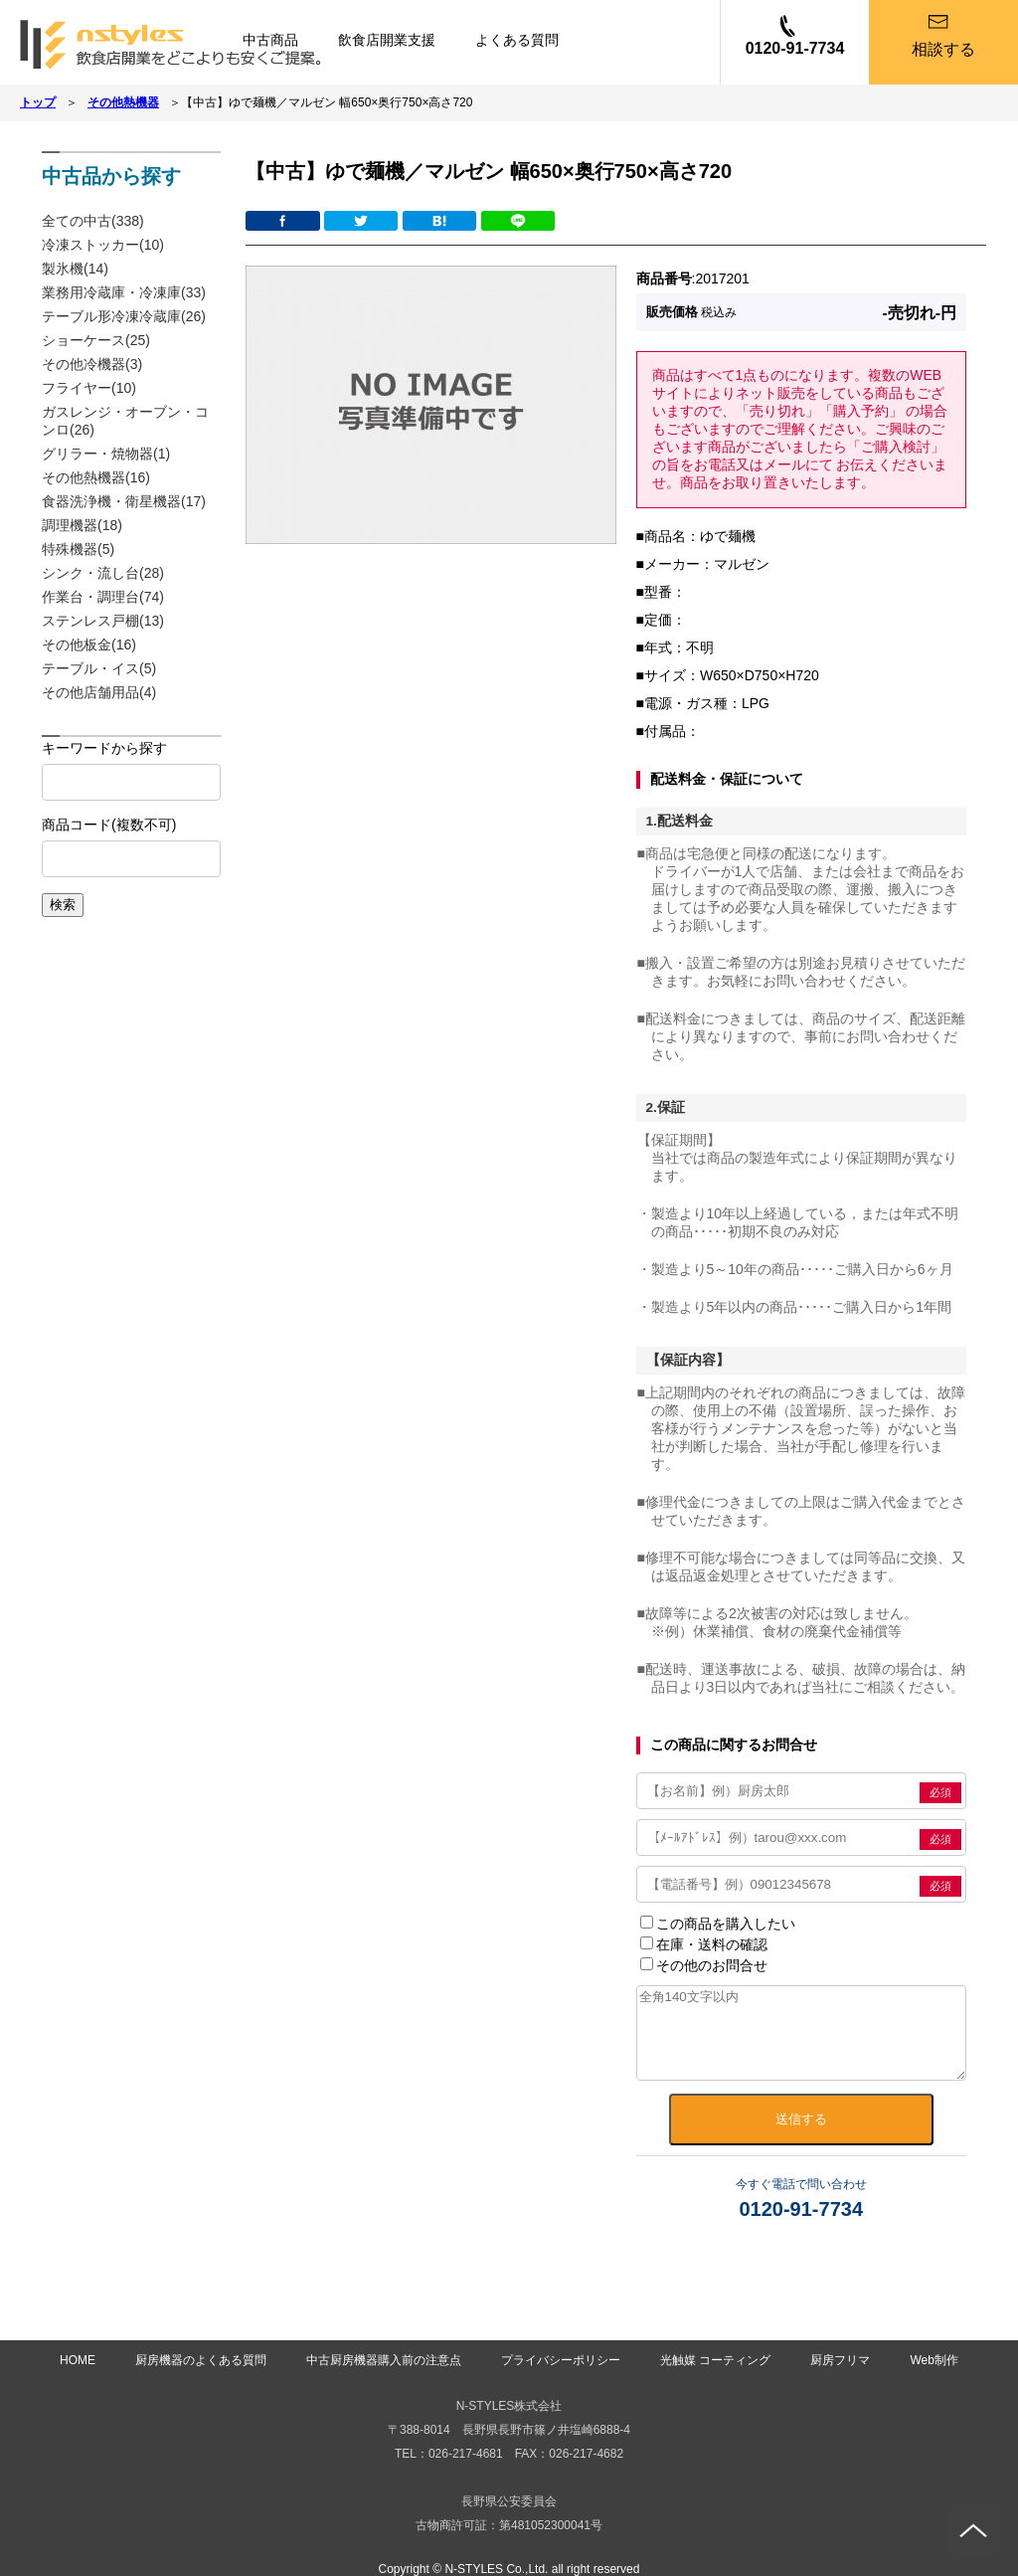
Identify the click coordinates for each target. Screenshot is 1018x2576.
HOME (77, 2360)
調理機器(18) (82, 525)
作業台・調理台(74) (103, 597)
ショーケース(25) (96, 340)
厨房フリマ (840, 2360)
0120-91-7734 (795, 48)
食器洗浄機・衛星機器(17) (124, 501)
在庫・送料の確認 (703, 1944)
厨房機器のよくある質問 (200, 2360)
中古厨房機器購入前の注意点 (383, 2360)
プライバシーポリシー (560, 2360)
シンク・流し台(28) (103, 573)
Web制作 (933, 2360)
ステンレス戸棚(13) (103, 621)
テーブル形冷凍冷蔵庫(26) (124, 316)
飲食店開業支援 (386, 40)
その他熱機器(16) (96, 477)
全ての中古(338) (93, 221)
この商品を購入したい (717, 1924)
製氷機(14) (75, 268)
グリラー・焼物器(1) (106, 453)
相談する (943, 49)
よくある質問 (517, 40)
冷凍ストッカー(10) (103, 245)
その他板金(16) (89, 644)
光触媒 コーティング (715, 2360)
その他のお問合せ (703, 1965)
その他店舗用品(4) (99, 692)
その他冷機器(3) (92, 364)
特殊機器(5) (78, 549)
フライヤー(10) (89, 388)
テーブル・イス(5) (99, 668)
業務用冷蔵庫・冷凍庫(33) (124, 292)
